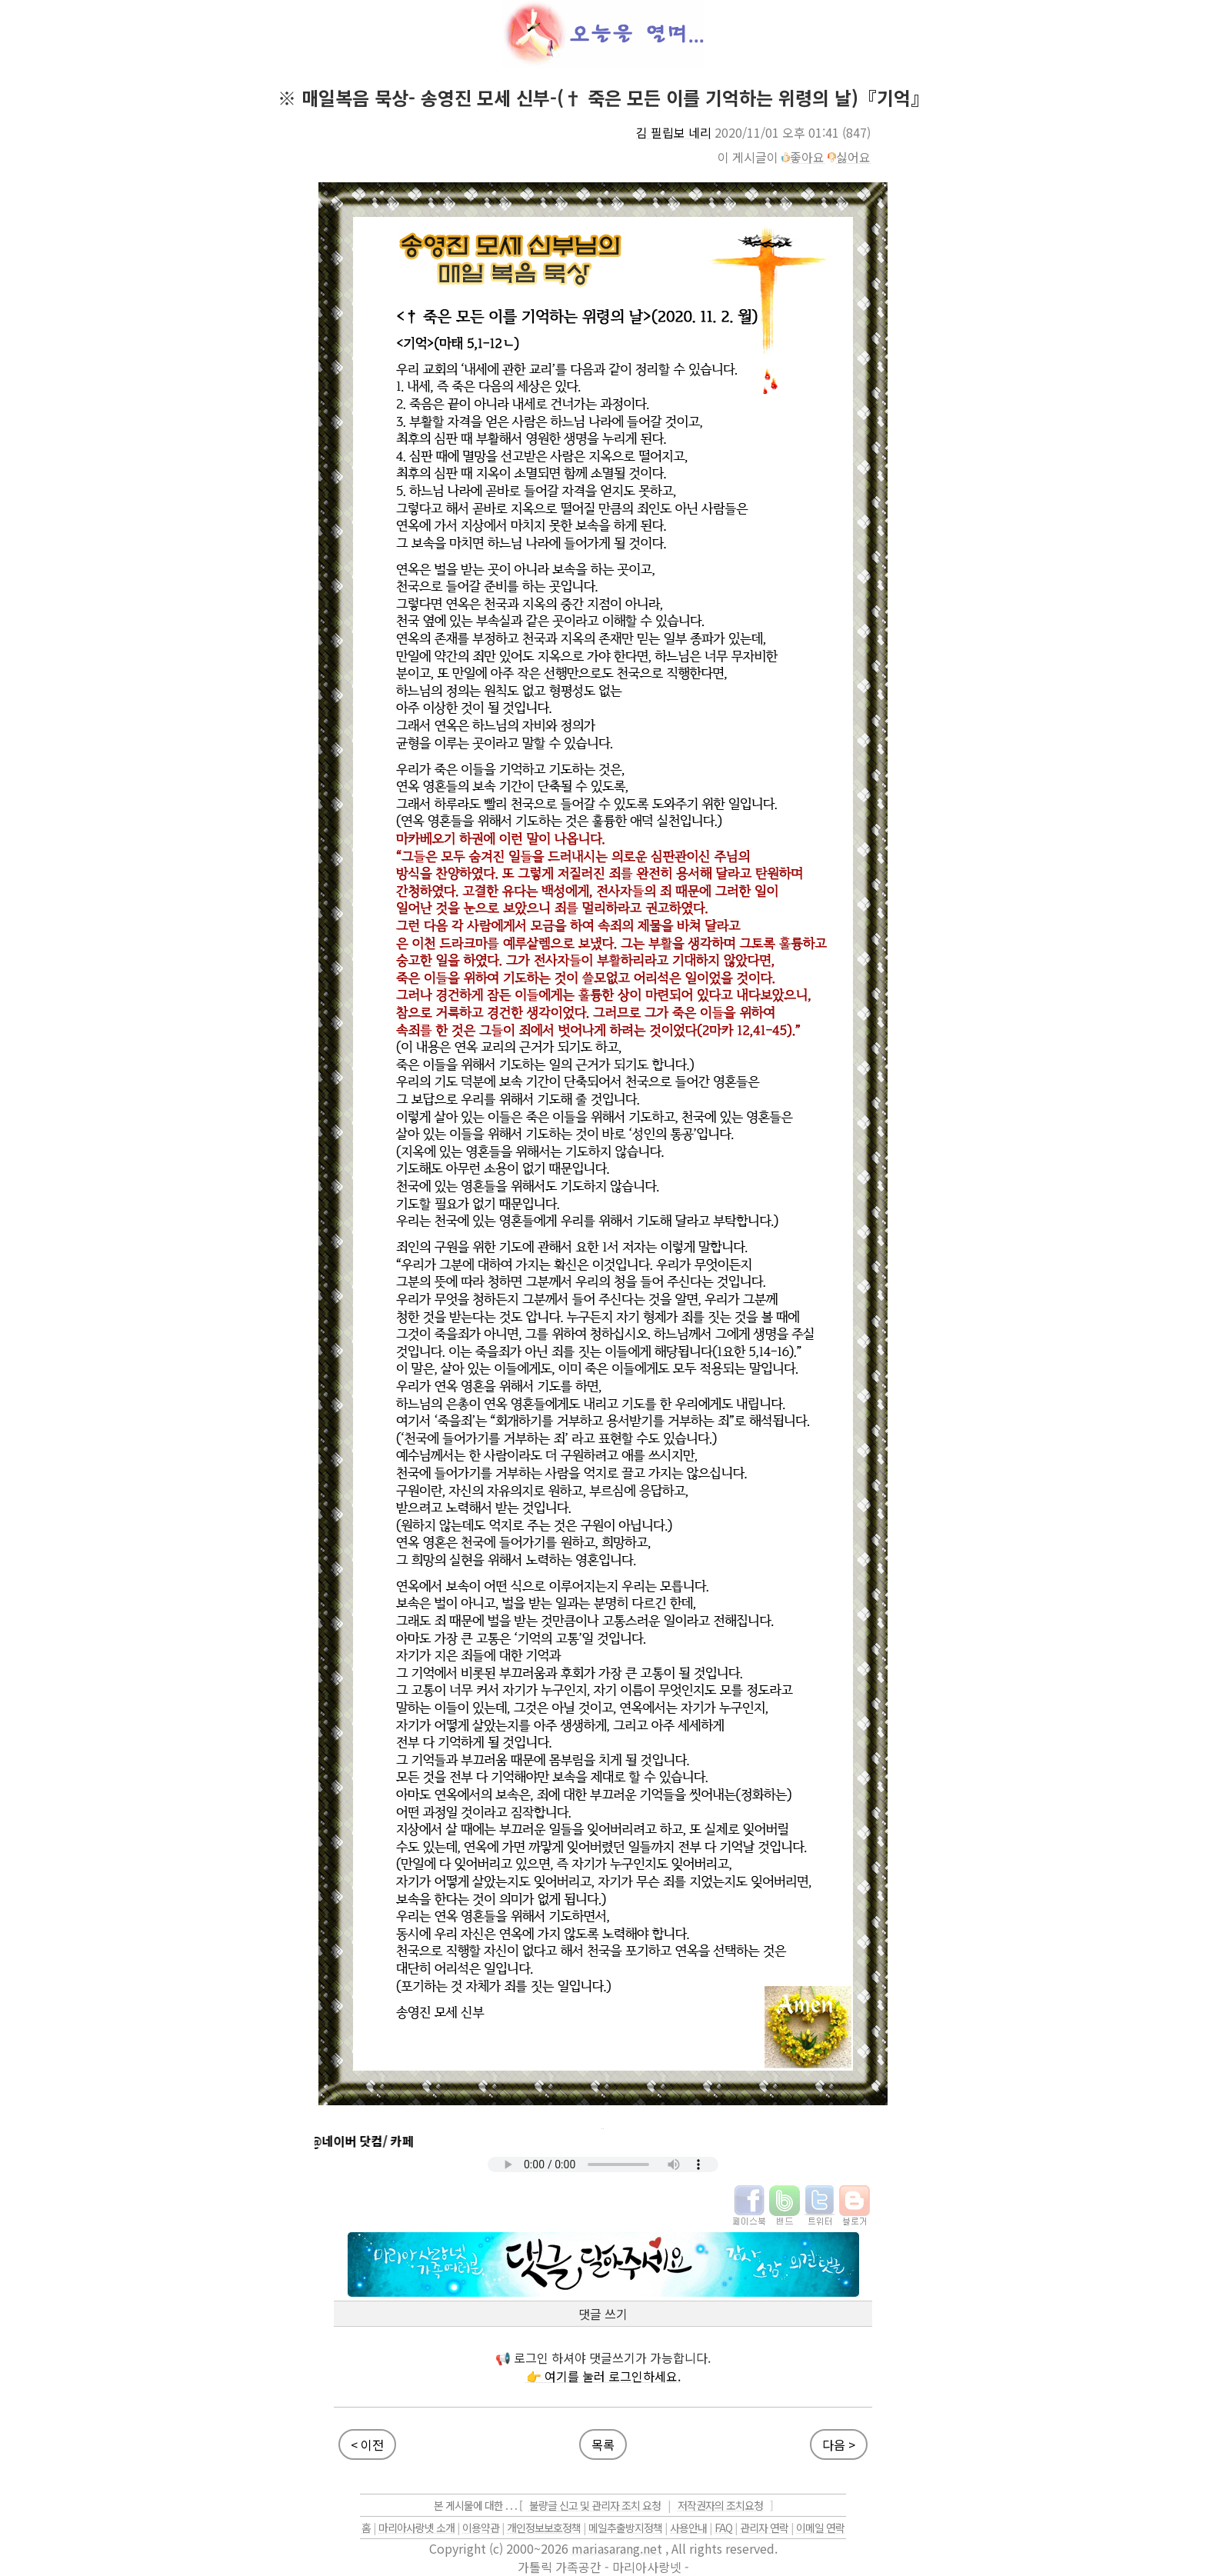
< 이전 (367, 2444)
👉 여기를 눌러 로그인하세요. (603, 2376)
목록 (603, 2444)
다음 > (838, 2444)
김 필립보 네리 (673, 132)
